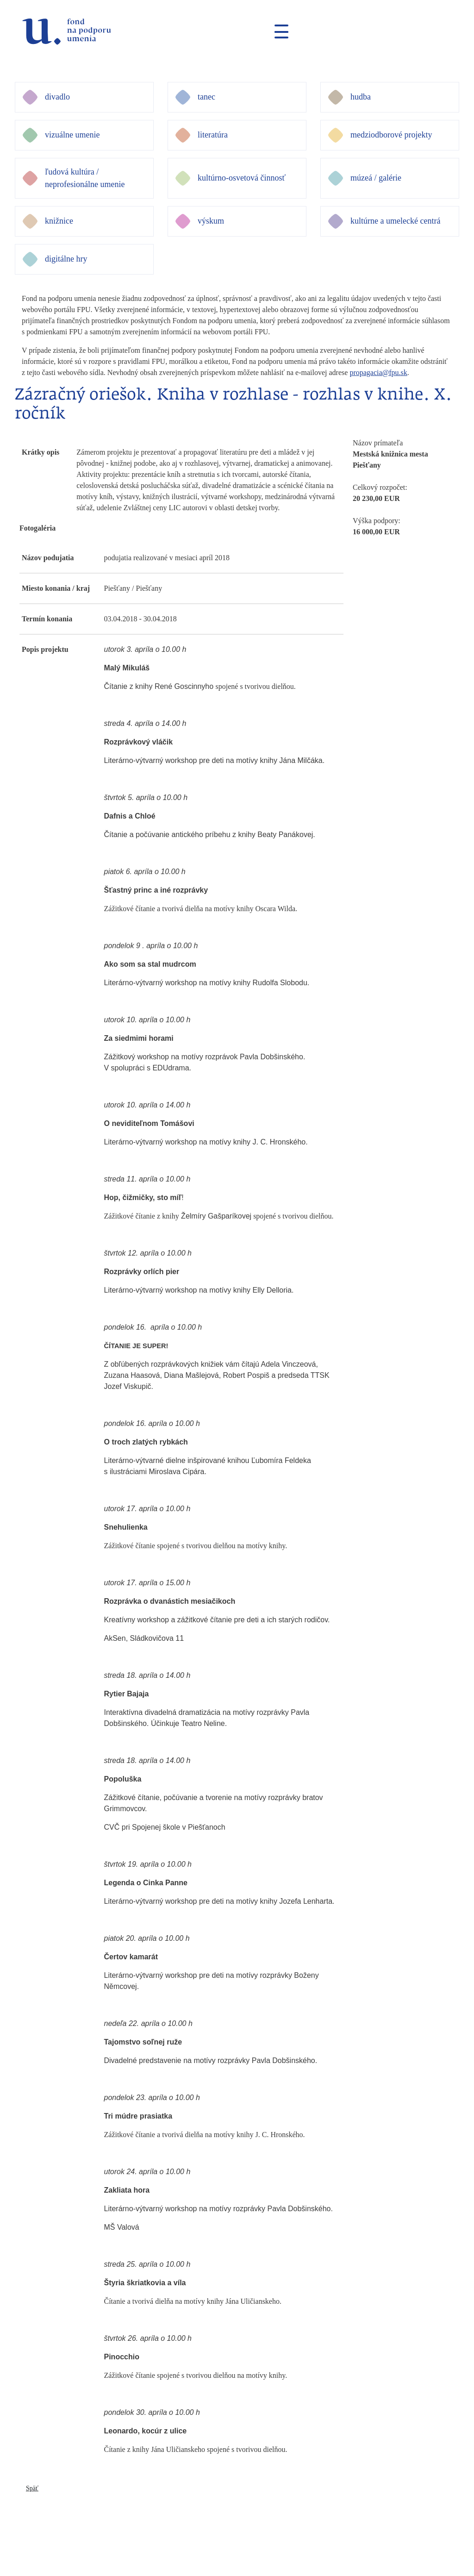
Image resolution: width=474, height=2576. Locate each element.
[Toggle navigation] (277, 31)
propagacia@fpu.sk (378, 372)
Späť (32, 2488)
